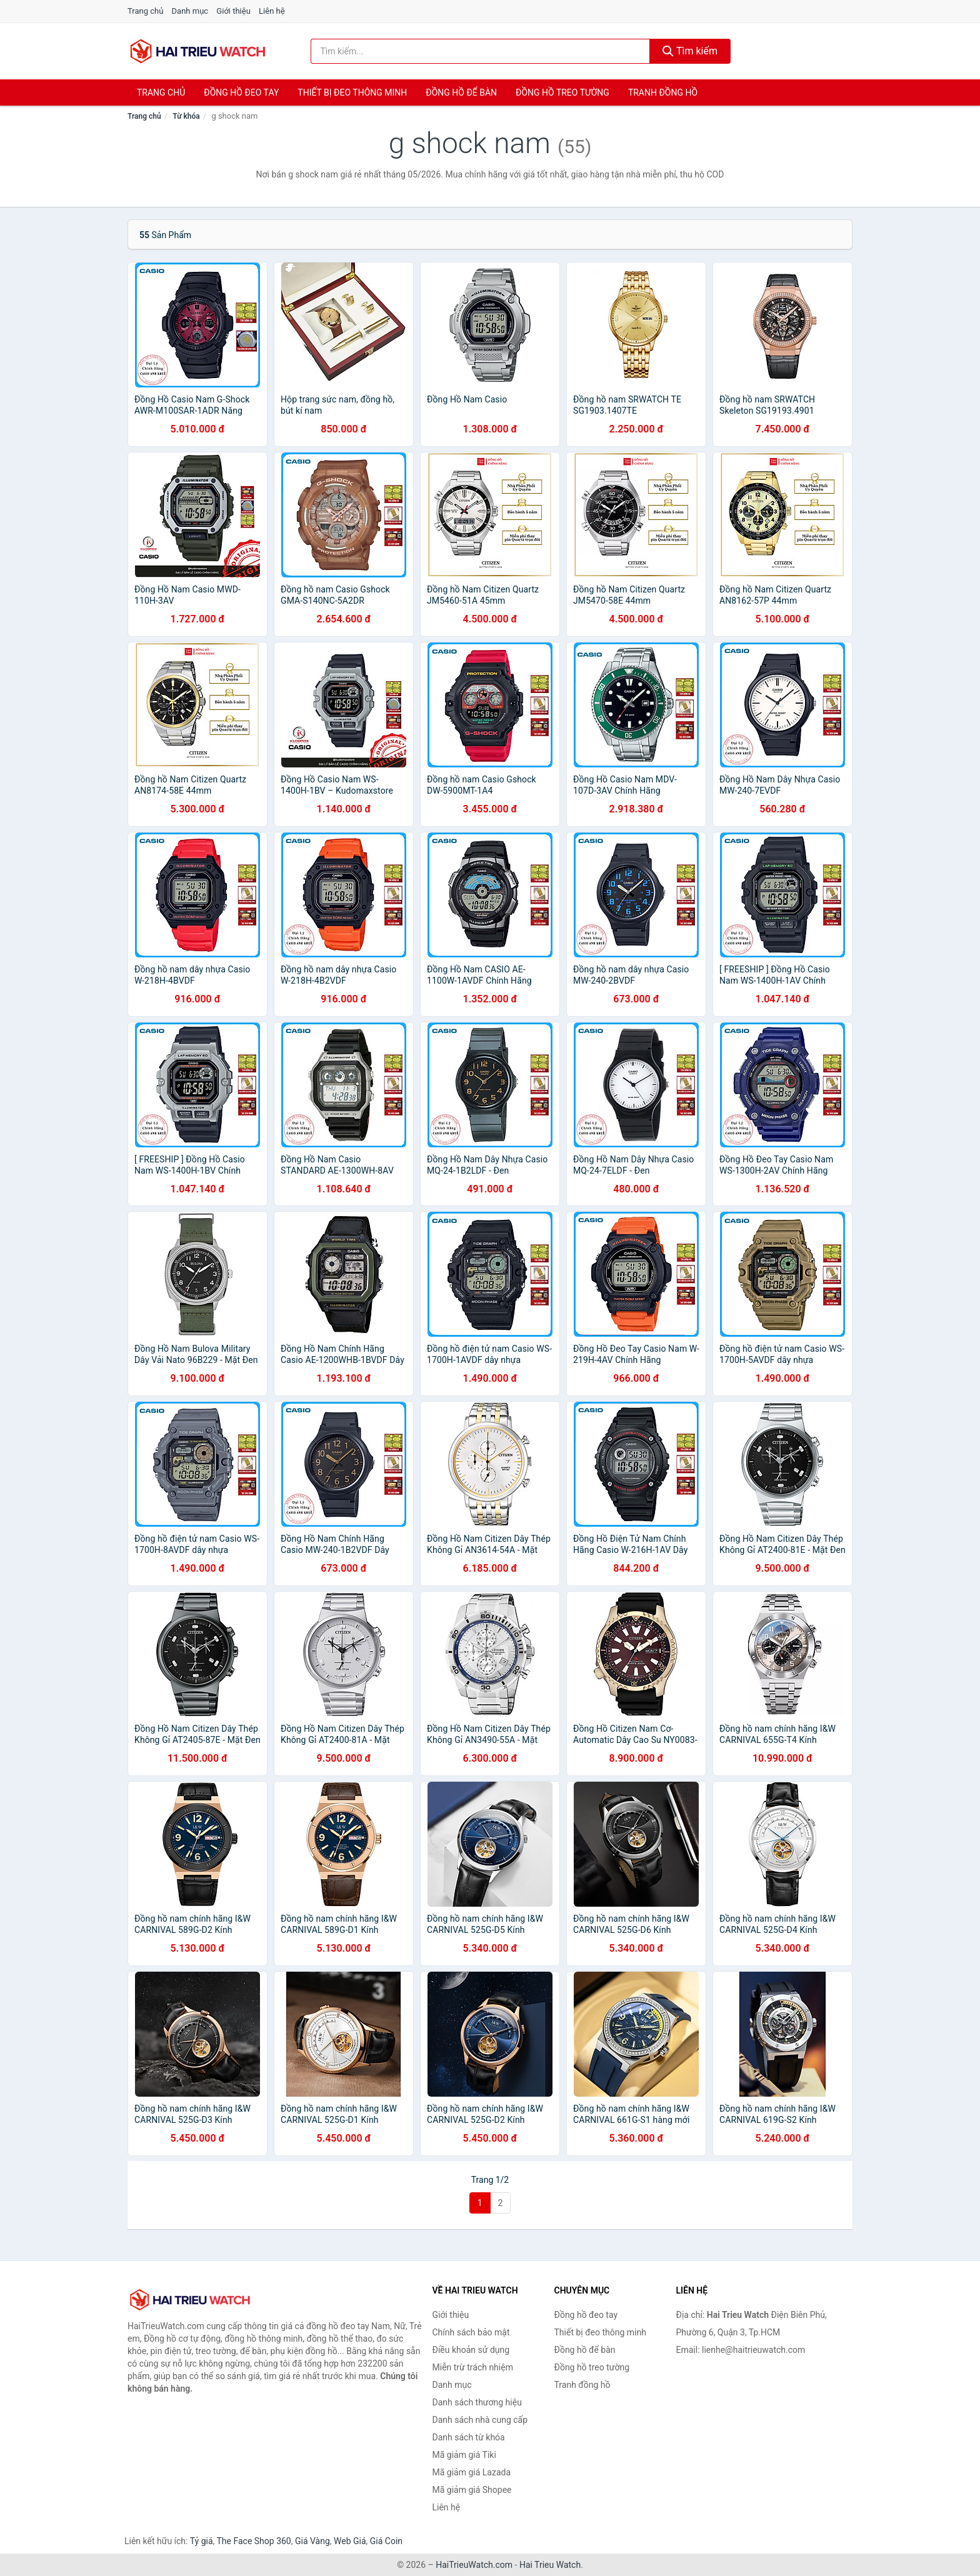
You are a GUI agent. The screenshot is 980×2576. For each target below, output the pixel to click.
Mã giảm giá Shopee (472, 2490)
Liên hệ (272, 11)
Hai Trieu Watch (550, 2565)
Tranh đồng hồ (663, 92)
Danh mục (190, 11)
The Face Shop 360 (253, 2541)
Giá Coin (386, 2541)
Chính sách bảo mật (471, 2332)
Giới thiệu (233, 11)
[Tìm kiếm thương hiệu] (481, 51)
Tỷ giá (201, 2541)
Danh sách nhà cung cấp (480, 2420)
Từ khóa (185, 116)
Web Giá (350, 2541)
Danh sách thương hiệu (477, 2402)
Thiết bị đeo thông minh (352, 92)
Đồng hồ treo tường (562, 92)
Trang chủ (145, 11)
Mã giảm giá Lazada (471, 2472)
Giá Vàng (312, 2541)
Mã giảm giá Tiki (464, 2455)
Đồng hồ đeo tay (241, 92)
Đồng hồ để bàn (461, 92)
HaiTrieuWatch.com (474, 2565)
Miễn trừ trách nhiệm (472, 2367)
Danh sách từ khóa (468, 2437)
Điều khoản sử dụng (471, 2350)
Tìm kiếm (690, 51)
